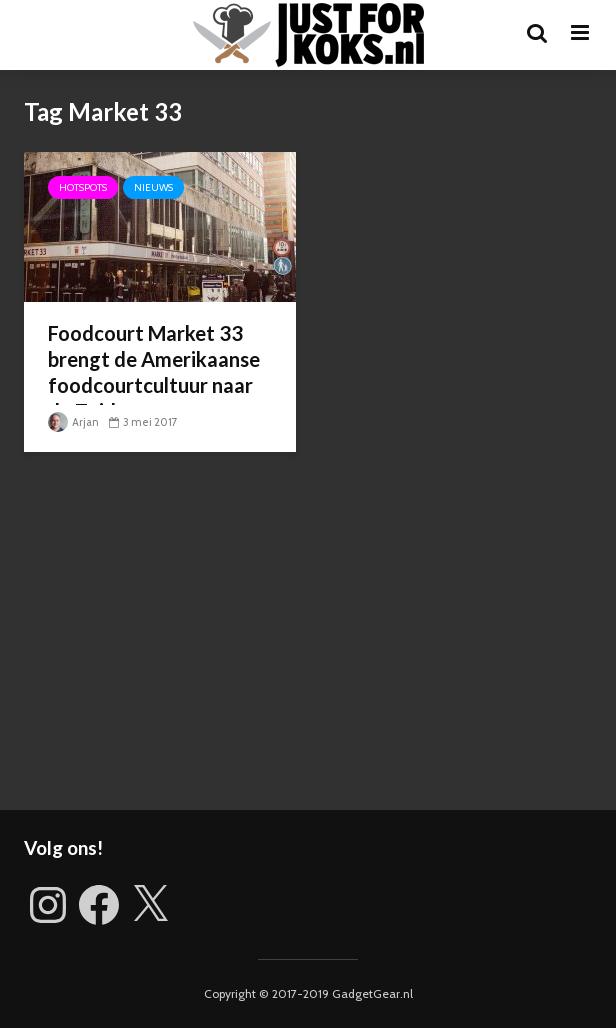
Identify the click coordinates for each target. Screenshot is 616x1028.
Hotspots (83, 187)
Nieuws (153, 187)
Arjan (73, 422)
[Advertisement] (308, 640)
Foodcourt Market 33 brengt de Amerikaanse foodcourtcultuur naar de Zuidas (154, 372)
